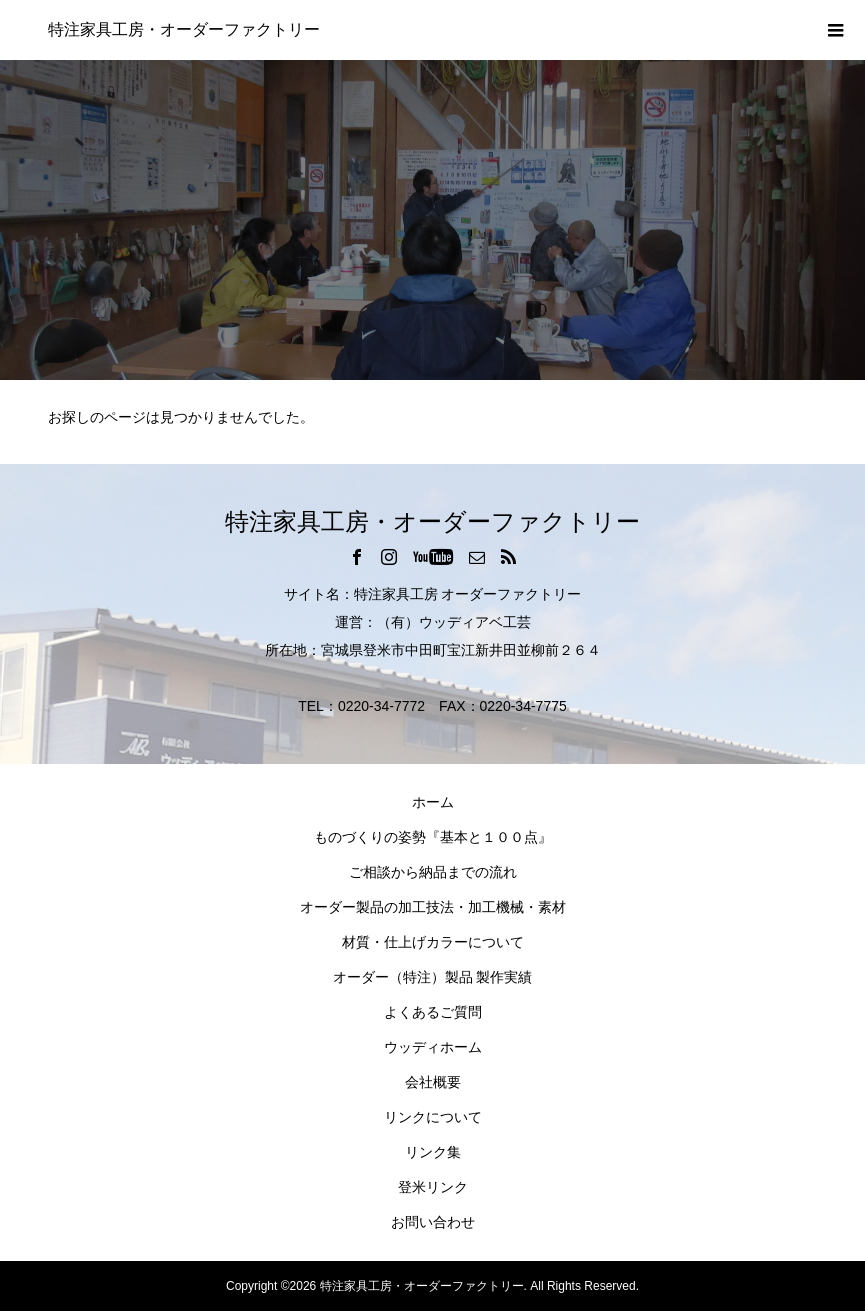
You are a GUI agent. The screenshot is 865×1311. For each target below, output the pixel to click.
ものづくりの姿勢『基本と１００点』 (433, 837)
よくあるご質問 (433, 1012)
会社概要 (433, 1082)
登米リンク (433, 1187)
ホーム (433, 802)
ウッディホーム (433, 1047)
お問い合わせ (433, 1222)
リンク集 (433, 1152)
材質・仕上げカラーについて (433, 942)
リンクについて (433, 1117)
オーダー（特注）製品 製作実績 (433, 977)
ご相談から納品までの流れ (433, 872)
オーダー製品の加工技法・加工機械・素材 (433, 907)
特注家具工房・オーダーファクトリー (184, 29)
